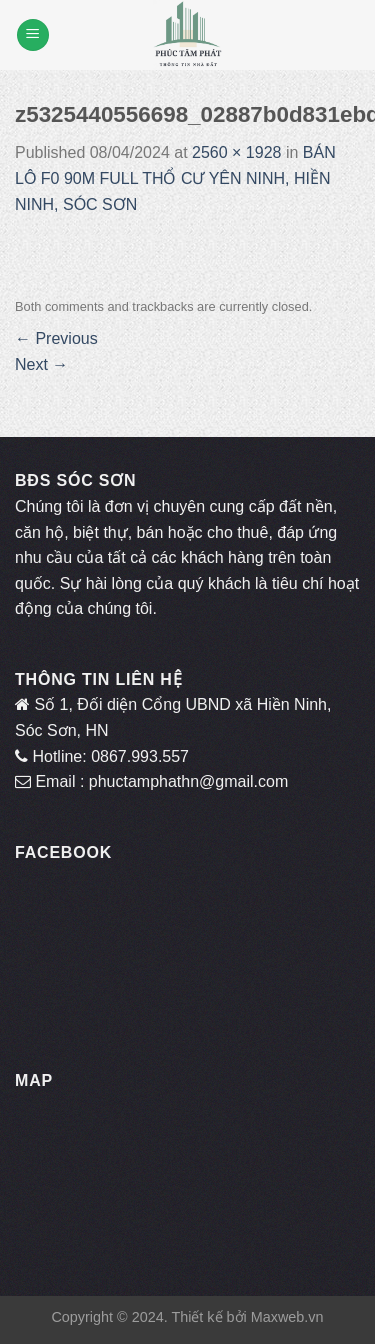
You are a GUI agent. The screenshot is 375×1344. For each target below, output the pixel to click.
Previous (56, 338)
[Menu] (33, 35)
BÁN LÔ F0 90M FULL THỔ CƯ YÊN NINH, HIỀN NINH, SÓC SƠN (175, 178)
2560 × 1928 (236, 152)
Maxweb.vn (287, 1317)
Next (41, 364)
